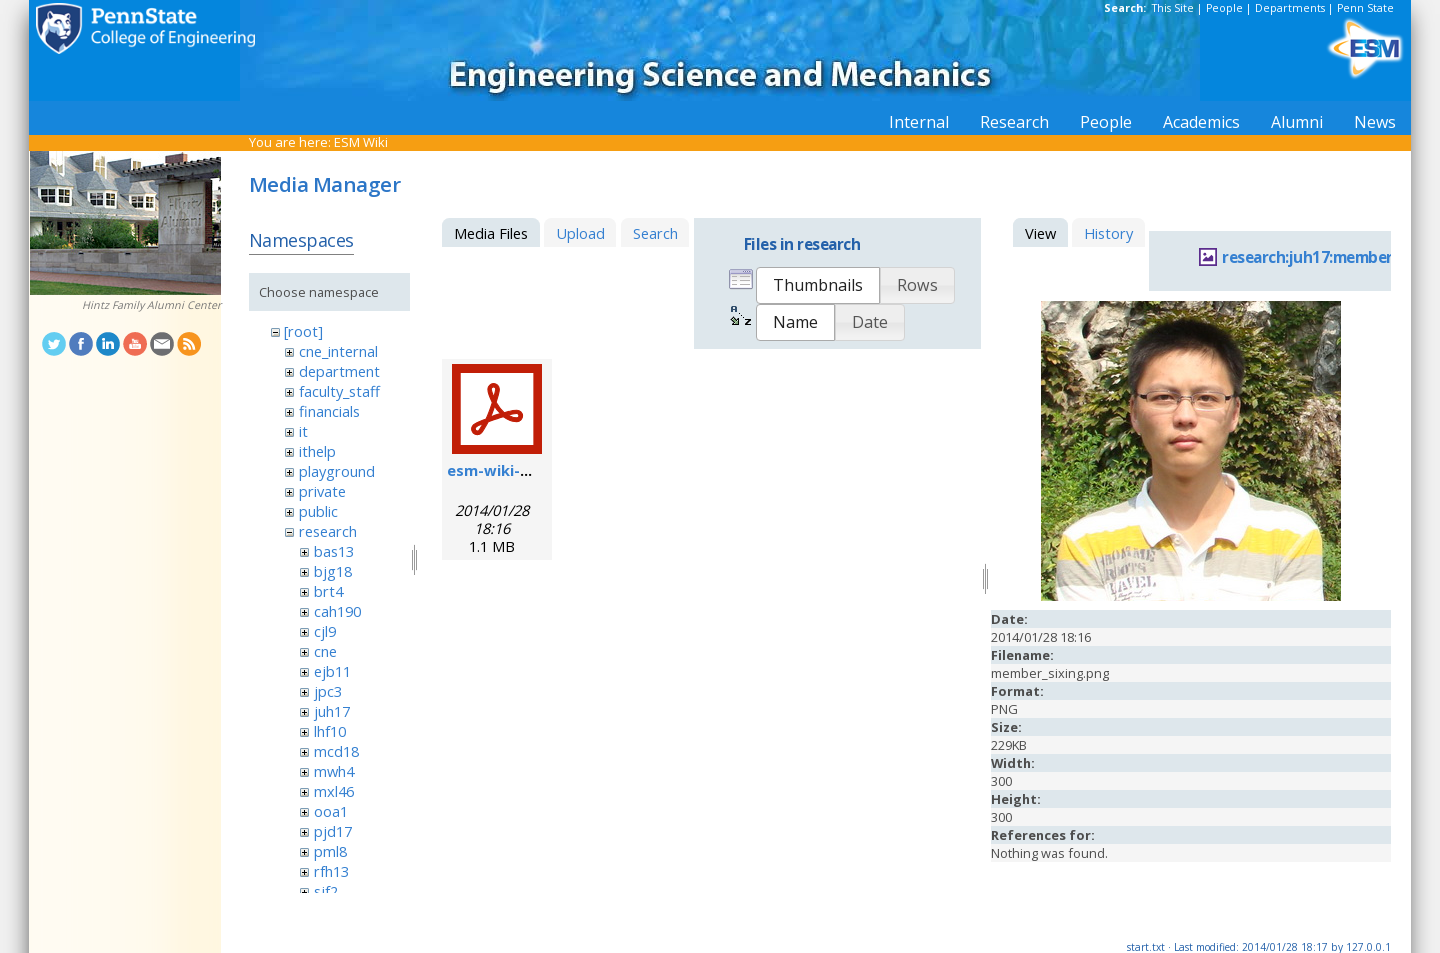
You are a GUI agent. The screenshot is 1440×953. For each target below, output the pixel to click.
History (1108, 233)
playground (337, 471)
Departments (1290, 8)
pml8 (330, 851)
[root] (303, 331)
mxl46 (334, 791)
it (303, 431)
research (328, 531)
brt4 (328, 591)
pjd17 (333, 831)
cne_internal (338, 351)
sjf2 (326, 891)
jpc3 (328, 691)
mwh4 (334, 771)
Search (655, 233)
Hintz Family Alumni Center (151, 305)
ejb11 (332, 671)
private (322, 491)
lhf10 (330, 731)
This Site (1173, 8)
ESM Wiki (361, 142)
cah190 (337, 611)
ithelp (317, 451)
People (1224, 8)
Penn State (1365, 8)
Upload (580, 233)
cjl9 (325, 631)
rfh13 (331, 871)
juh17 (332, 711)
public (318, 511)
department (339, 371)
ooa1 (331, 811)
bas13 (334, 551)
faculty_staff (339, 391)
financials (329, 411)
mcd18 (336, 751)
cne (325, 651)
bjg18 (333, 571)
